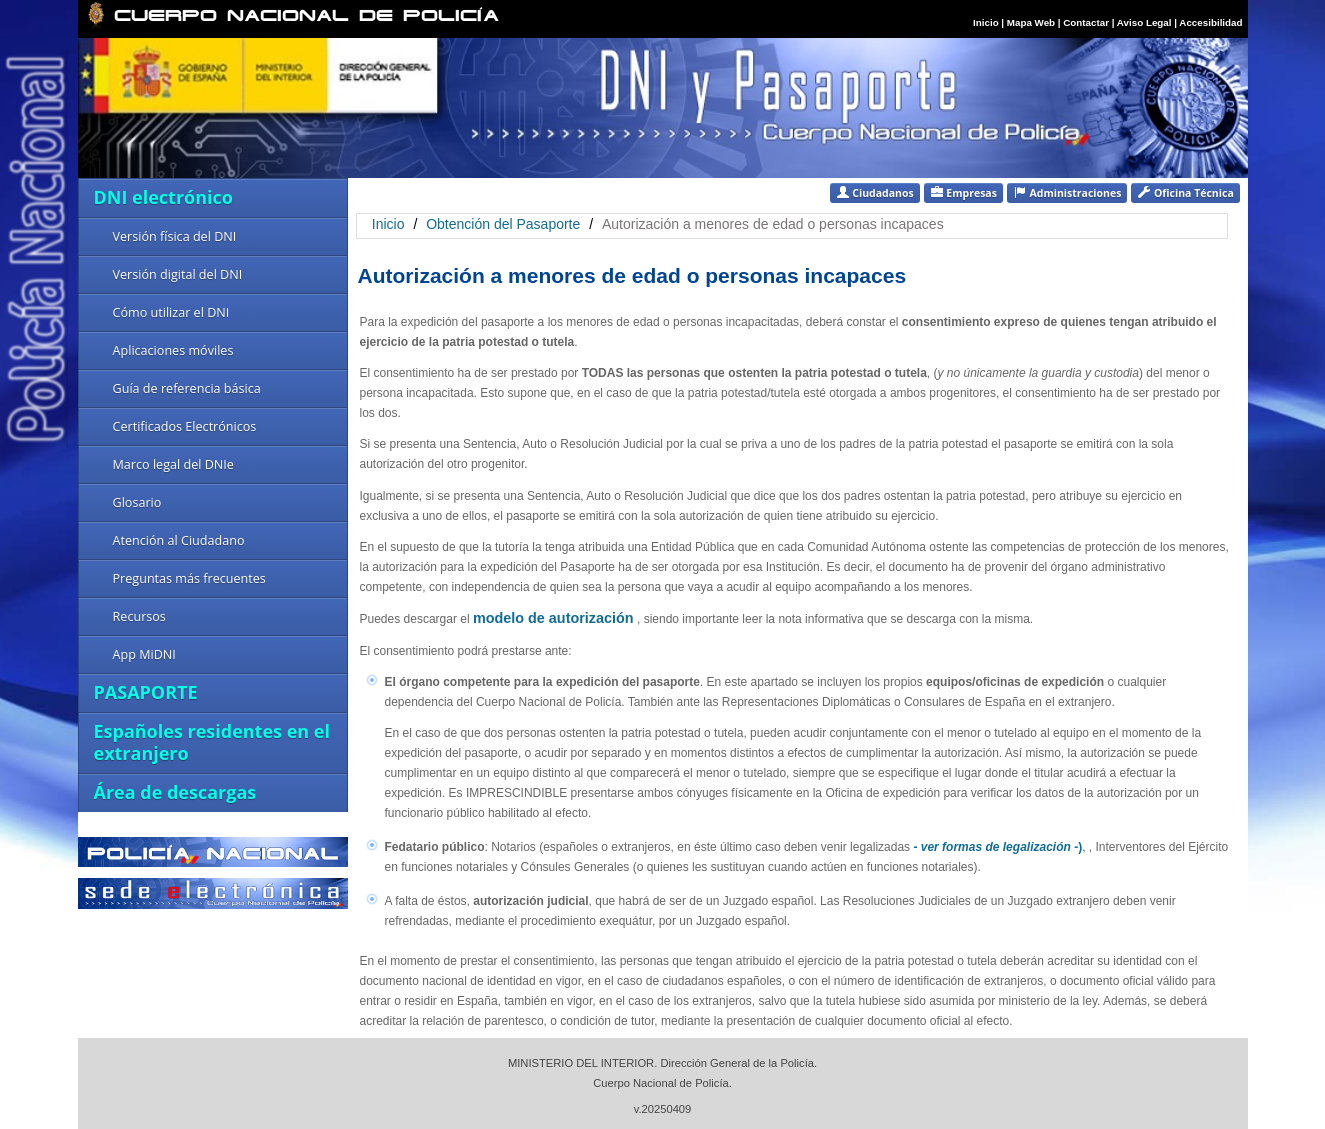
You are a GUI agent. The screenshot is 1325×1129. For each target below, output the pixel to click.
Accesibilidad (1210, 22)
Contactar (1086, 22)
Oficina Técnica (1185, 192)
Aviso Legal (1145, 22)
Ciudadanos (875, 192)
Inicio (986, 22)
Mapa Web (1031, 22)
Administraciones (1067, 192)
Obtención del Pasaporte (505, 224)
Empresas (963, 192)
